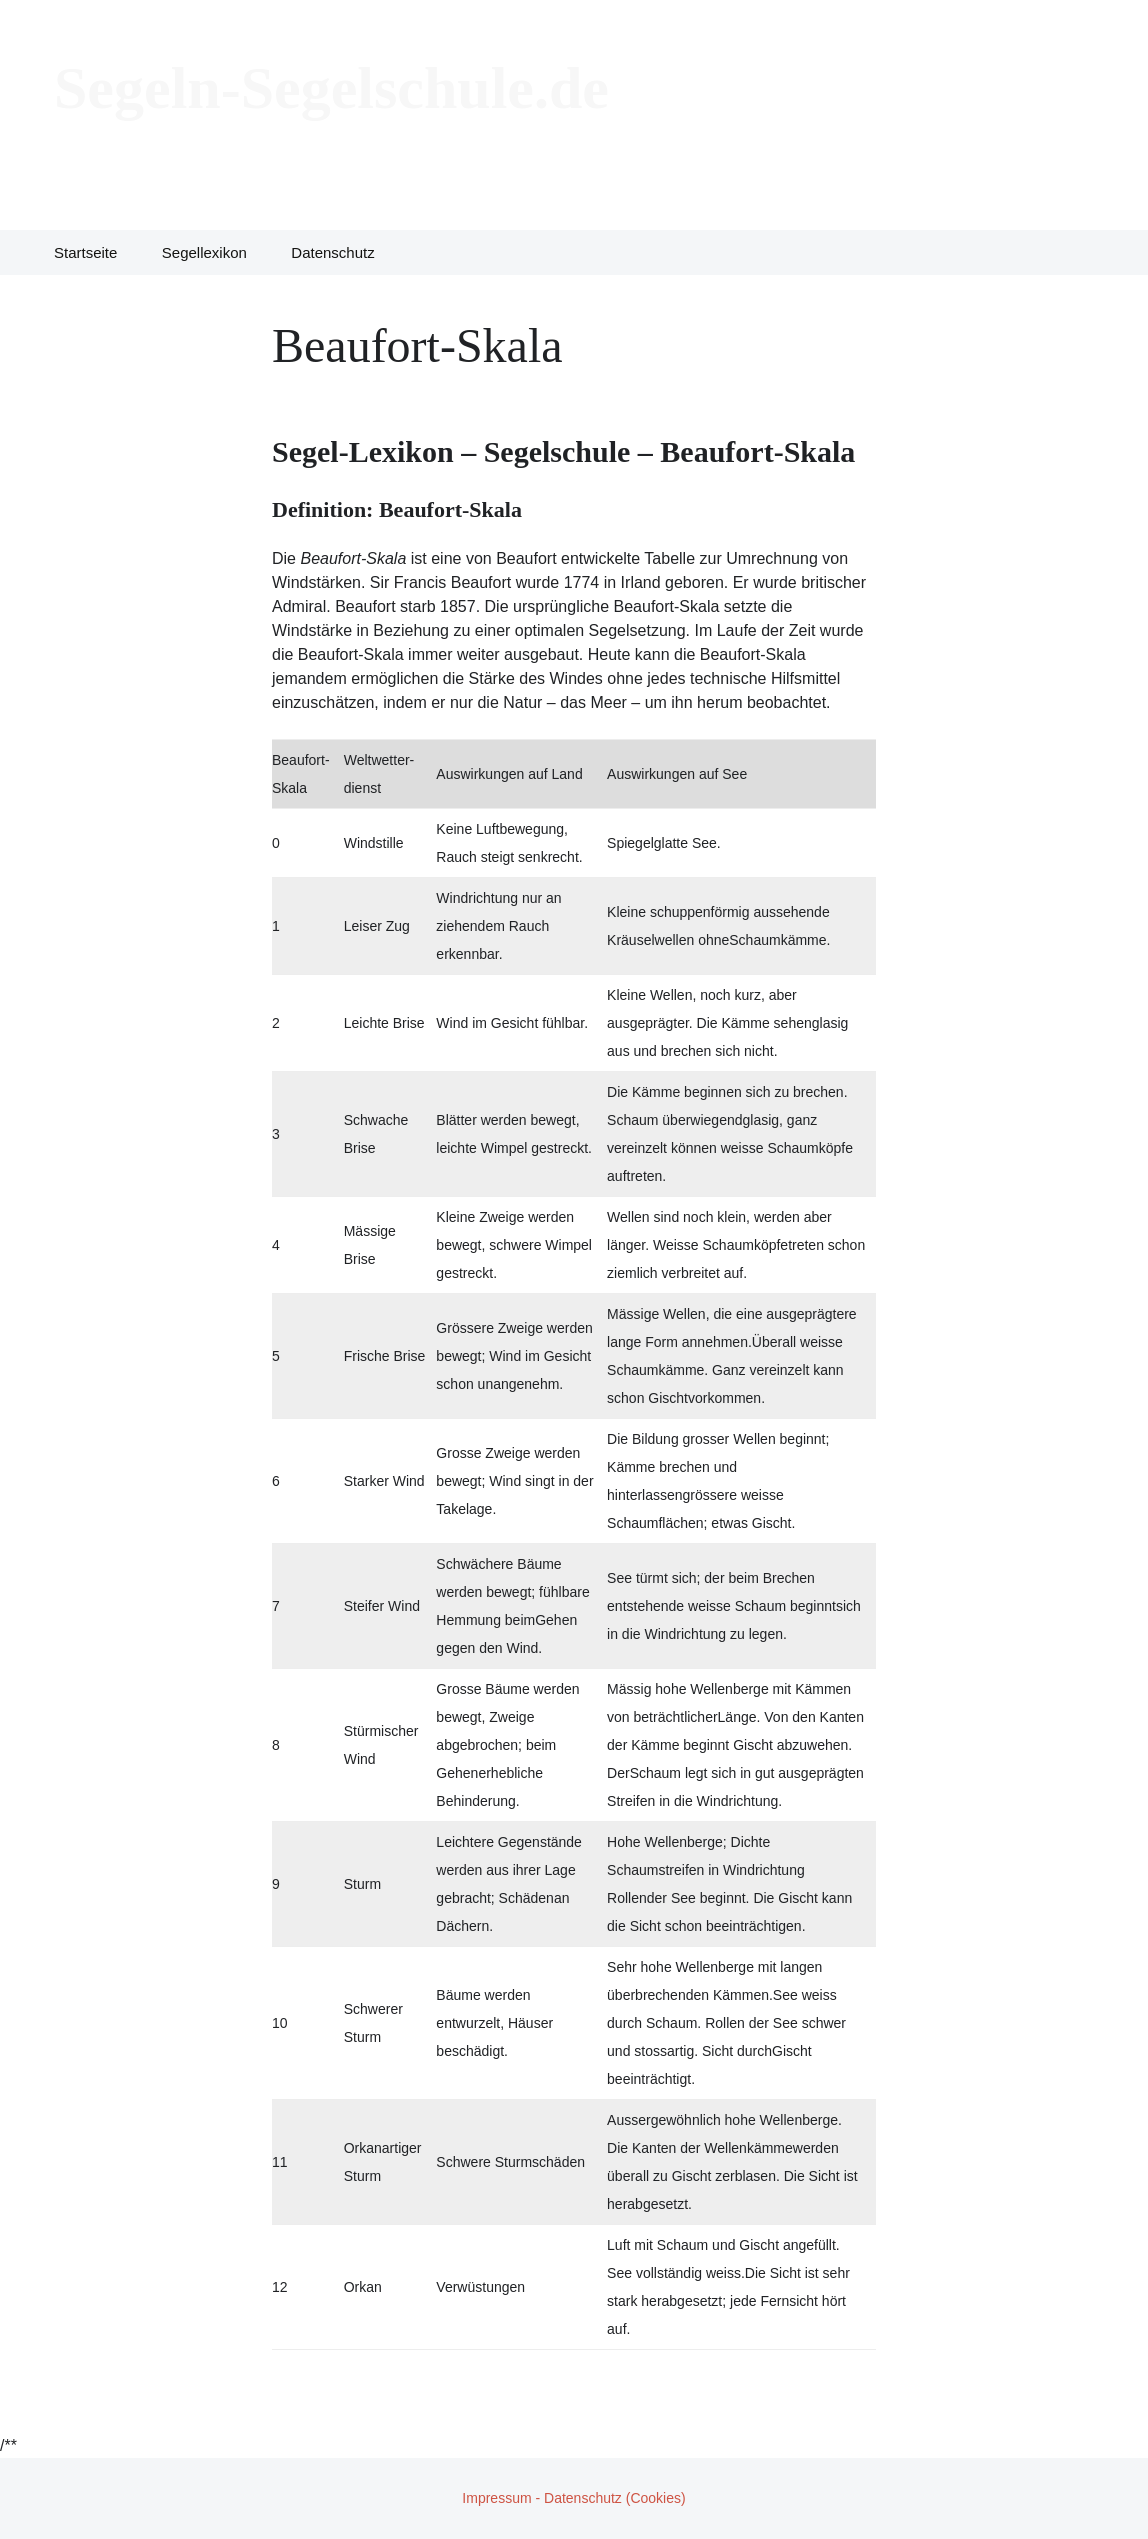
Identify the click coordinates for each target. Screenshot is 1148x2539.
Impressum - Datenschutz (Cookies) (573, 2498)
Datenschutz (332, 252)
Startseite (85, 252)
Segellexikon (204, 252)
